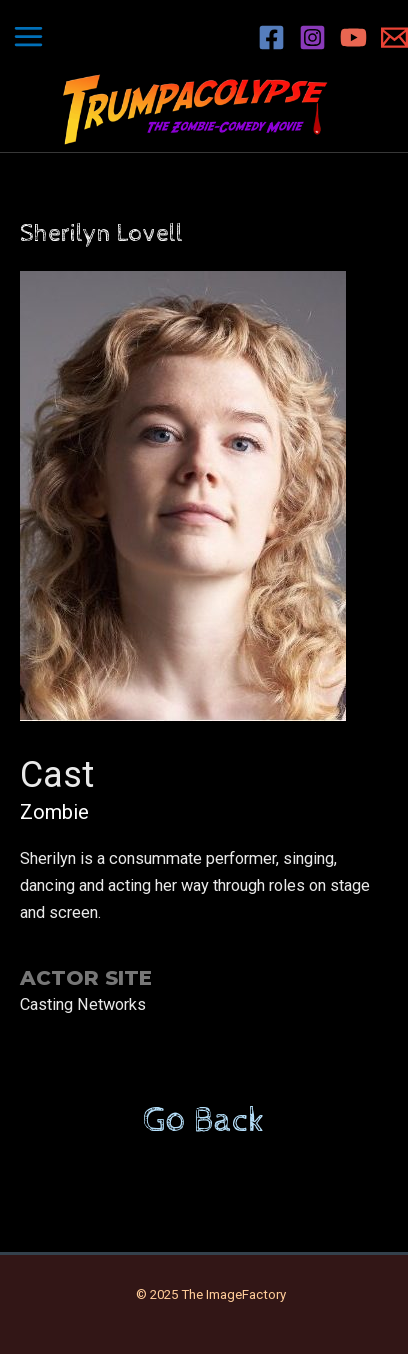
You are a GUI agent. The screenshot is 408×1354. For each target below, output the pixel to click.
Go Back (204, 1121)
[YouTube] (353, 37)
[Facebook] (271, 37)
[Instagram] (312, 37)
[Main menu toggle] (29, 37)
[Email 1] (394, 37)
